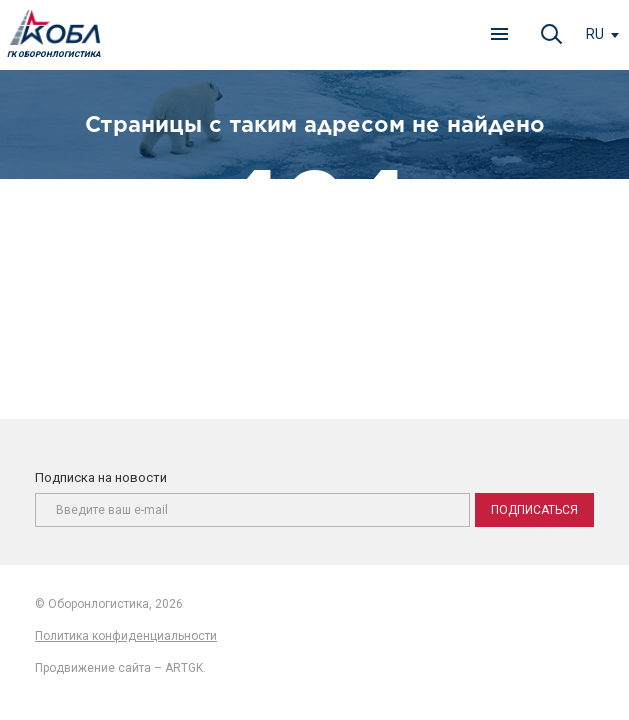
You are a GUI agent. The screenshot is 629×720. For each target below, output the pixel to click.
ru (595, 34)
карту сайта (372, 328)
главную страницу (380, 306)
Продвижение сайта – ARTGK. (120, 668)
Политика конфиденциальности (126, 636)
